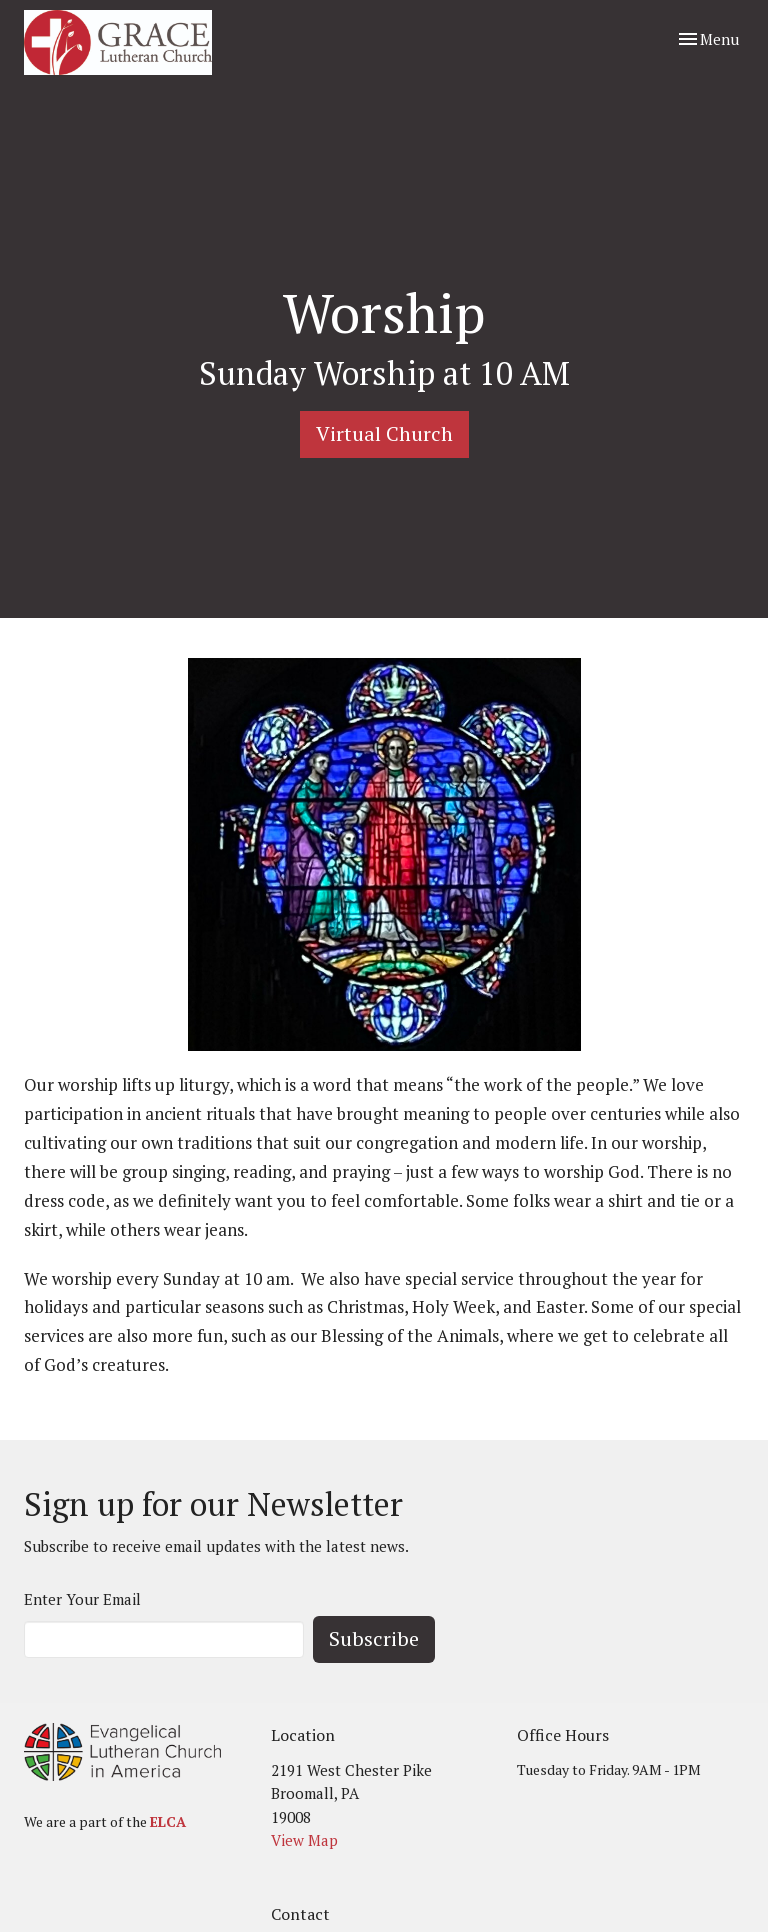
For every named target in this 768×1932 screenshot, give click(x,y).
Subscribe (374, 1638)
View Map (304, 1840)
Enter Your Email (82, 1599)
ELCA (168, 1821)
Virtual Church (384, 433)
